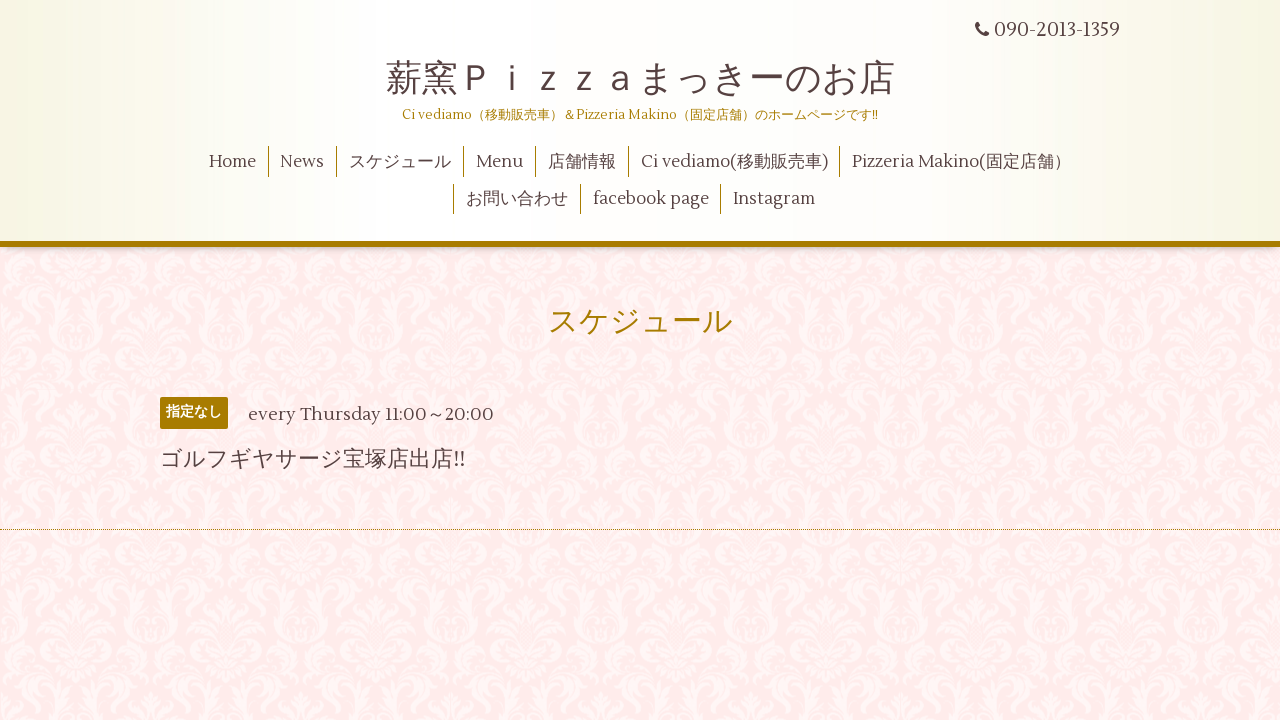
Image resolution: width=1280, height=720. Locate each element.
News (302, 162)
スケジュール (400, 162)
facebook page (651, 199)
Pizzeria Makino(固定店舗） (961, 162)
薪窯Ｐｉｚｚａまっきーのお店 (658, 79)
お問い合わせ (517, 199)
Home (232, 162)
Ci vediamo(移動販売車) (734, 162)
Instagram (774, 199)
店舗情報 (582, 162)
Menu (499, 162)
